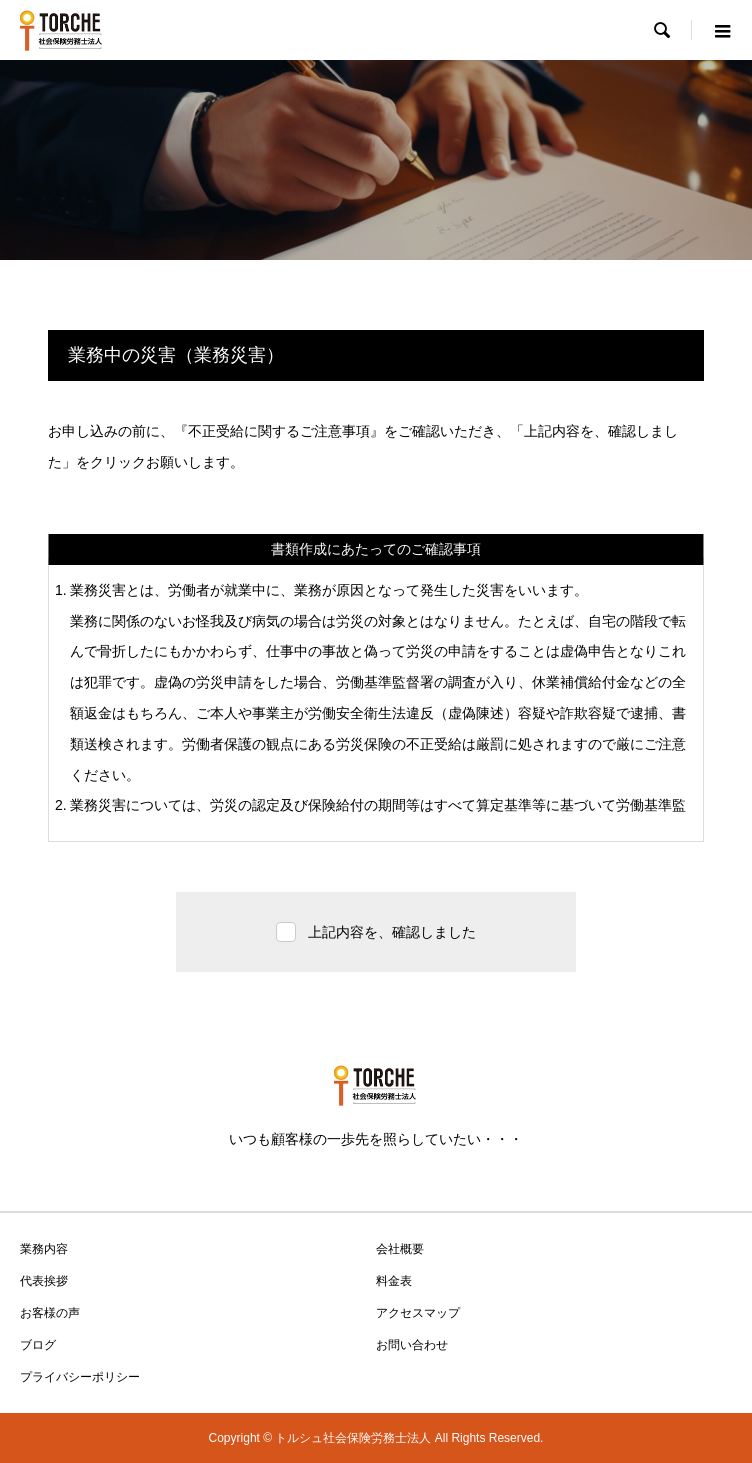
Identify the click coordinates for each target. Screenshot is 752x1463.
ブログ (38, 1345)
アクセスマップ (418, 1313)
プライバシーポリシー (80, 1377)
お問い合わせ (412, 1345)
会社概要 (400, 1249)
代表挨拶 (44, 1281)
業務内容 (44, 1249)
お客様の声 (50, 1313)
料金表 (394, 1281)
